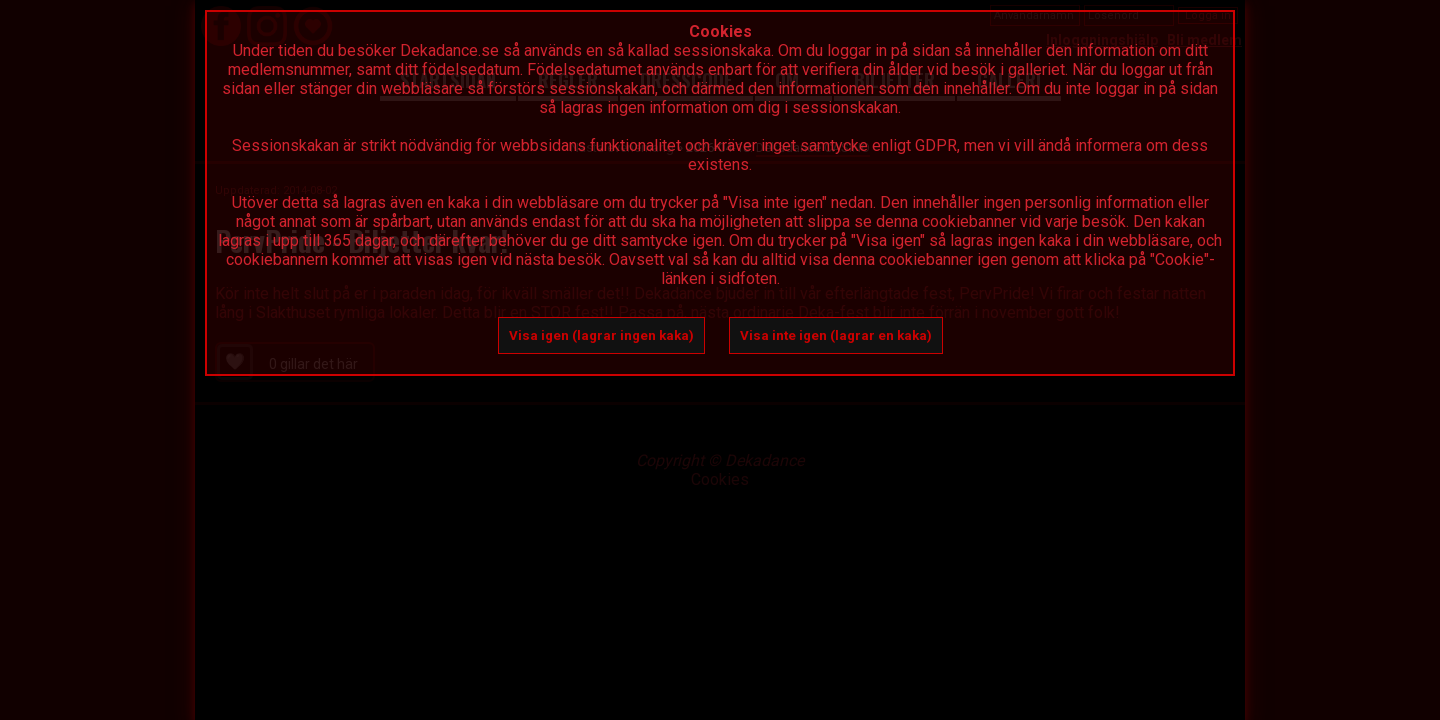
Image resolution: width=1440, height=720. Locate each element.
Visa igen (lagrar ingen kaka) (601, 335)
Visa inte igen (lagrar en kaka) (836, 335)
